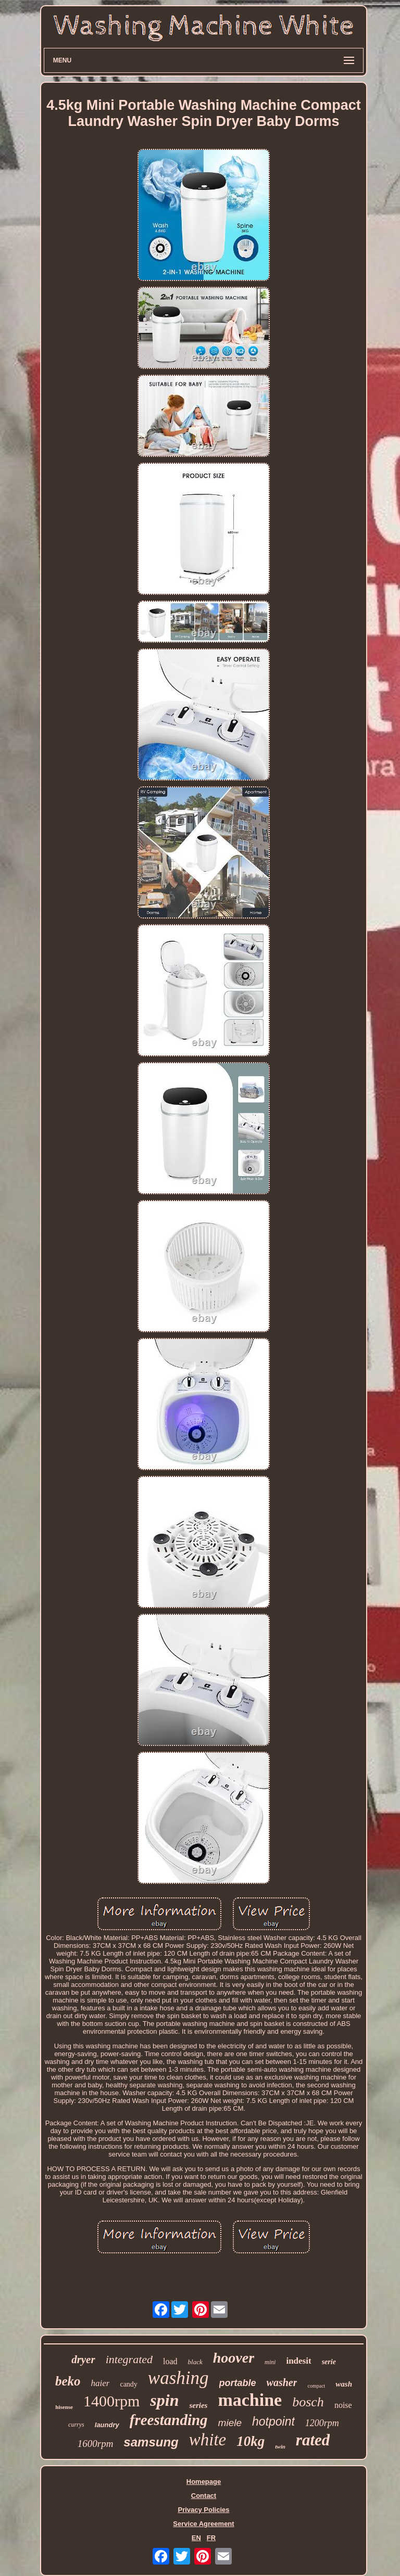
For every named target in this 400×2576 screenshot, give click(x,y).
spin (164, 2400)
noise (343, 2405)
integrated (129, 2359)
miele (230, 2422)
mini (270, 2362)
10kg (250, 2441)
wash (343, 2384)
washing (178, 2378)
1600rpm (96, 2443)
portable (237, 2383)
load (170, 2361)
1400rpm (111, 2400)
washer (282, 2382)
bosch (308, 2401)
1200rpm (322, 2423)
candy (128, 2384)
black (195, 2362)
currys (76, 2424)
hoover (233, 2358)
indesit (298, 2361)
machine (250, 2399)
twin (280, 2446)
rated (313, 2440)
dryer (83, 2359)
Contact (203, 2496)
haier (100, 2383)
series (198, 2405)
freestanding (169, 2420)
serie (329, 2362)
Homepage (203, 2481)
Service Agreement (203, 2524)
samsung (150, 2442)
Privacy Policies (203, 2510)
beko (68, 2381)
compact (316, 2386)
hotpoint (273, 2421)
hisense (64, 2407)
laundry (107, 2425)
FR (211, 2538)
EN (196, 2538)
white (208, 2439)
